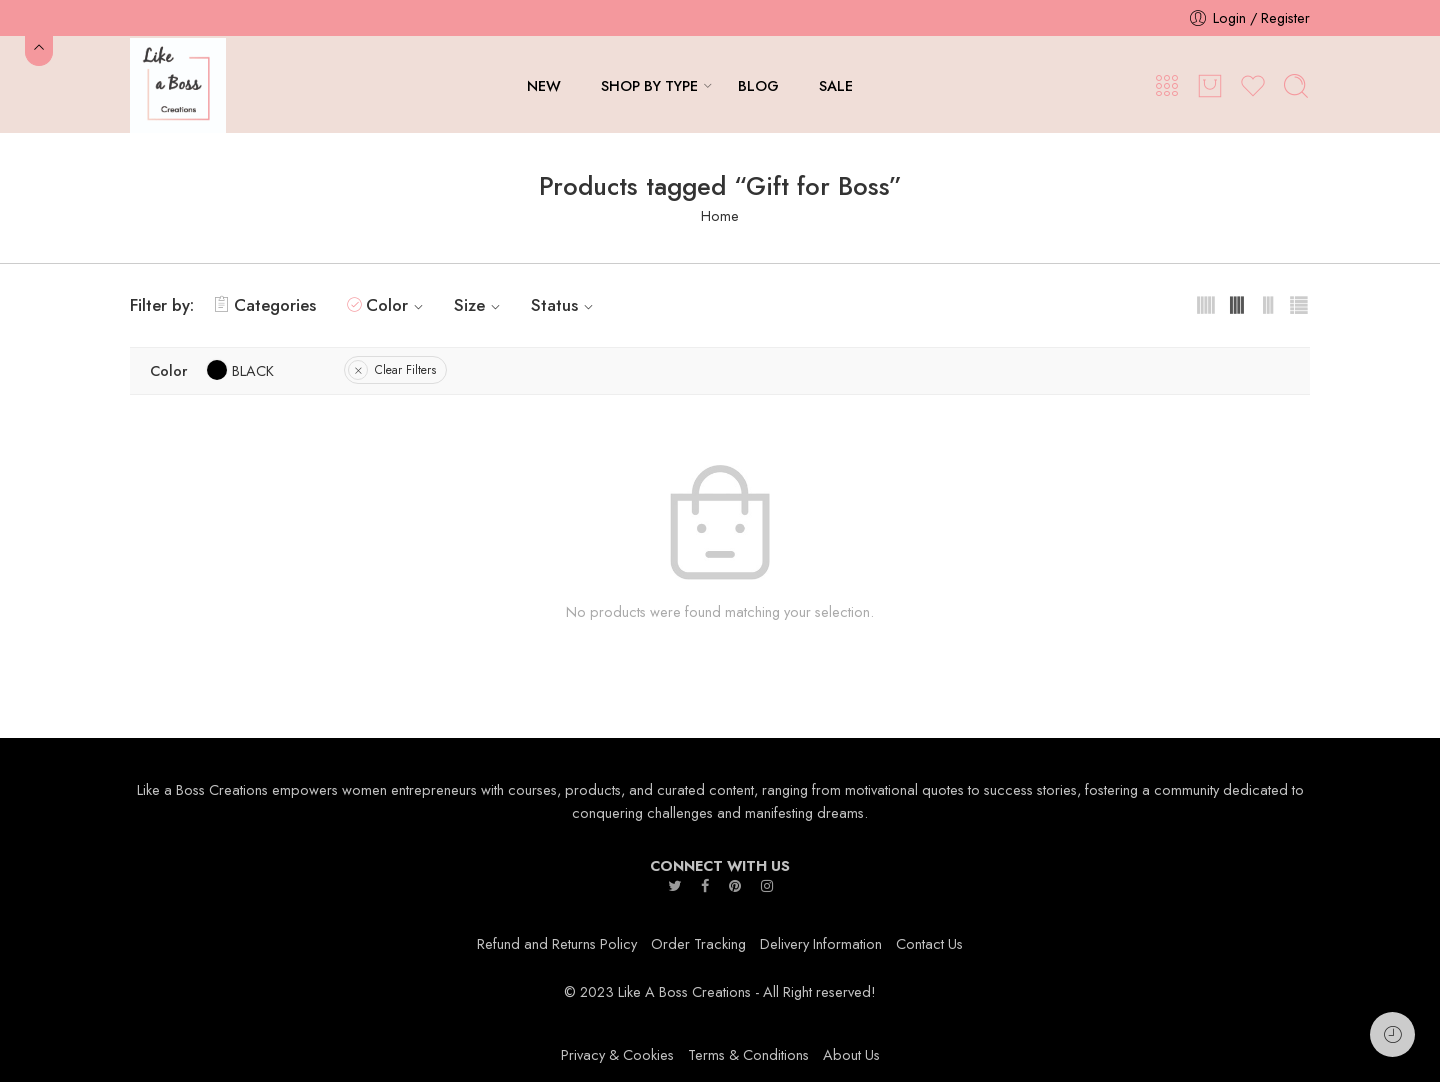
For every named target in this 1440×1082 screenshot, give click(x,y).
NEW (544, 85)
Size (480, 305)
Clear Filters (405, 370)
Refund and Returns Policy (557, 943)
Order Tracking (698, 943)
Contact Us (929, 943)
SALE (836, 85)
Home (720, 215)
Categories (265, 305)
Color (397, 305)
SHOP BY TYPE (649, 85)
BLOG (758, 85)
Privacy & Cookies (617, 1054)
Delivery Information (821, 943)
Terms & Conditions (748, 1054)
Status (565, 305)
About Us (851, 1054)
